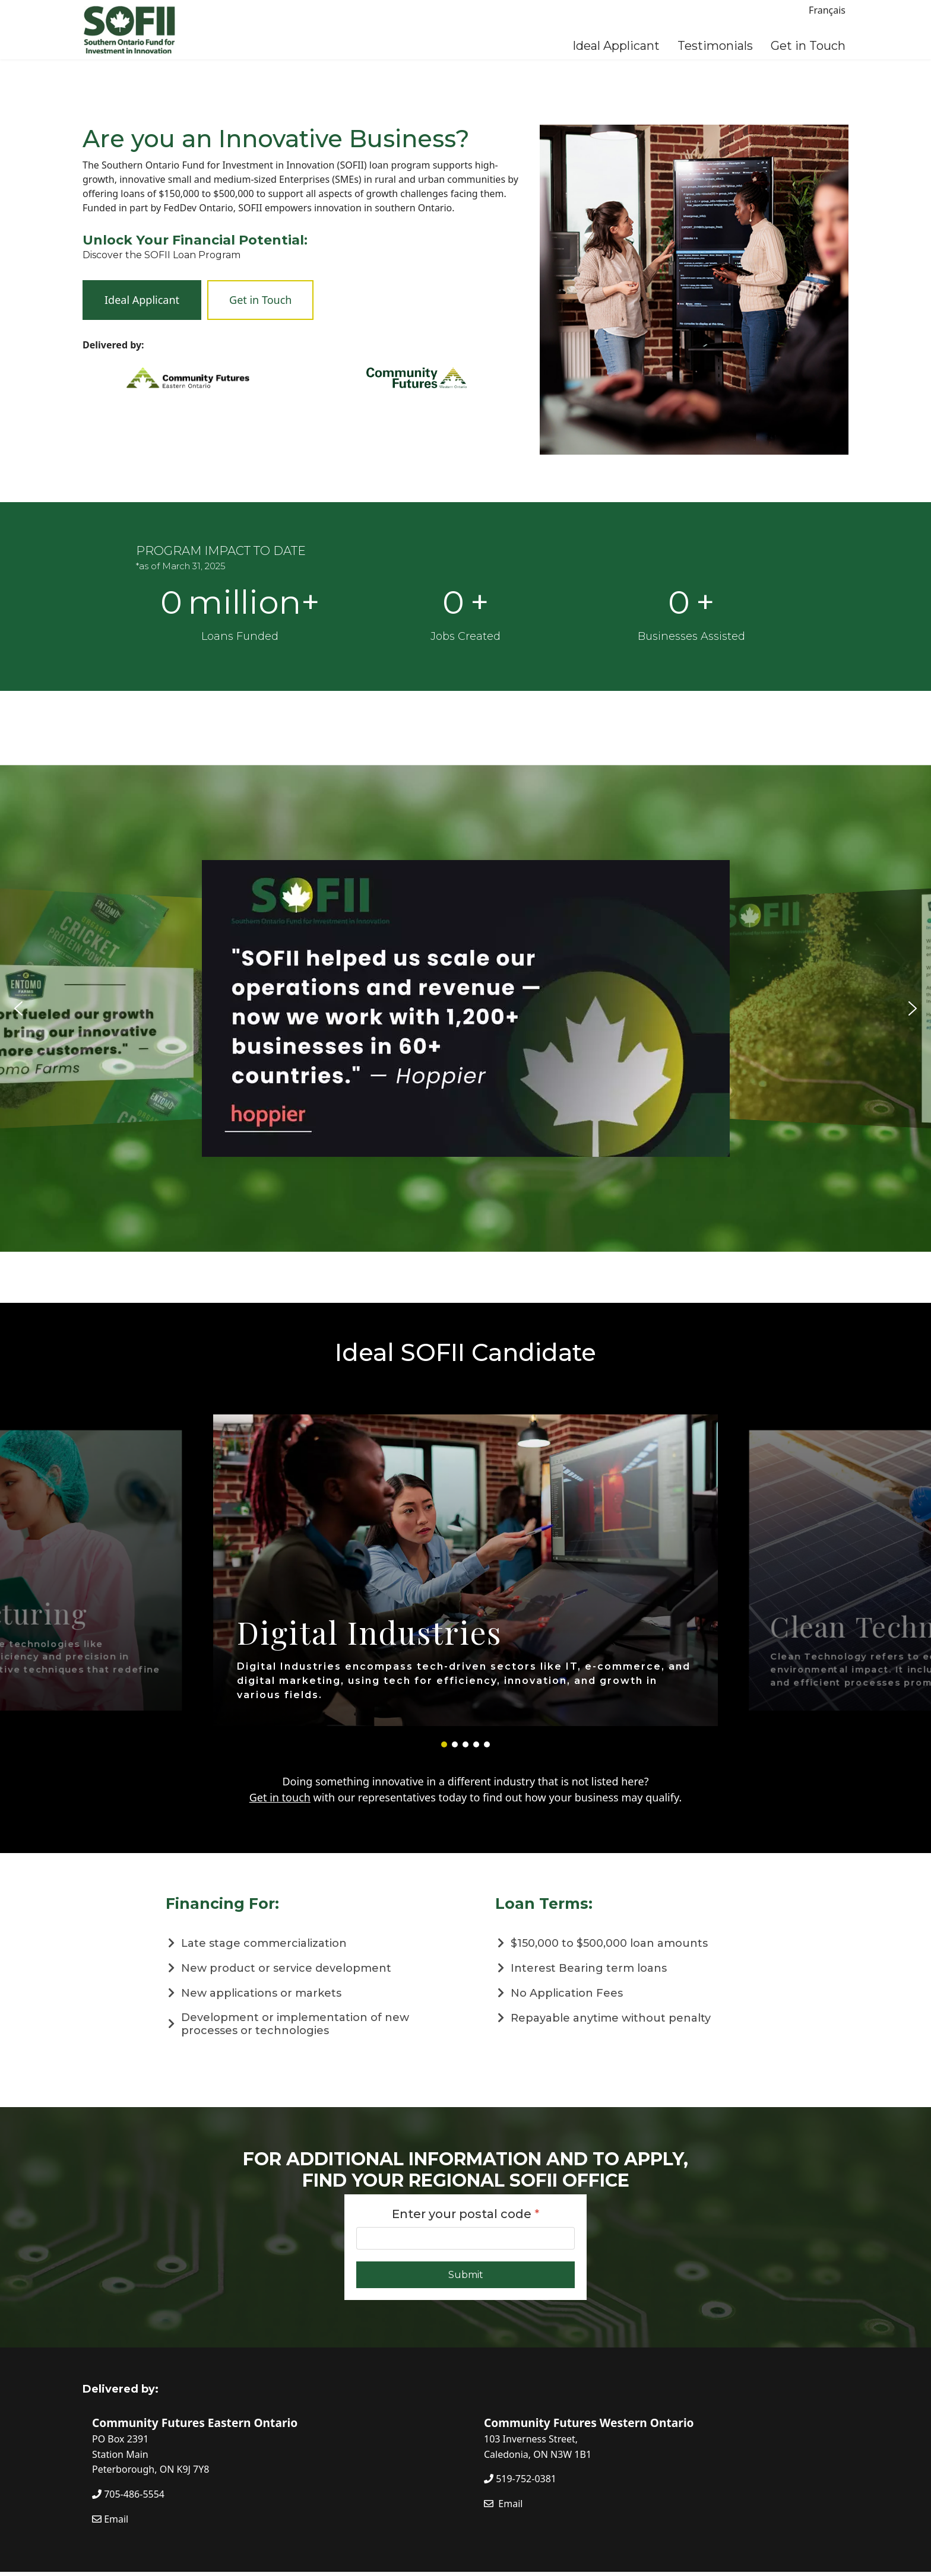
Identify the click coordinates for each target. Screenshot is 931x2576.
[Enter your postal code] (465, 2238)
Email (110, 2519)
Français (827, 10)
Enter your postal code (466, 2214)
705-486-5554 (128, 2494)
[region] (465, 1008)
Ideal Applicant (616, 46)
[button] (18, 1008)
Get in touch (280, 1797)
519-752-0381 (520, 2478)
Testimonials (715, 46)
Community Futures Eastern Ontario (194, 2423)
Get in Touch (808, 46)
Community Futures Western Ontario (589, 2423)
